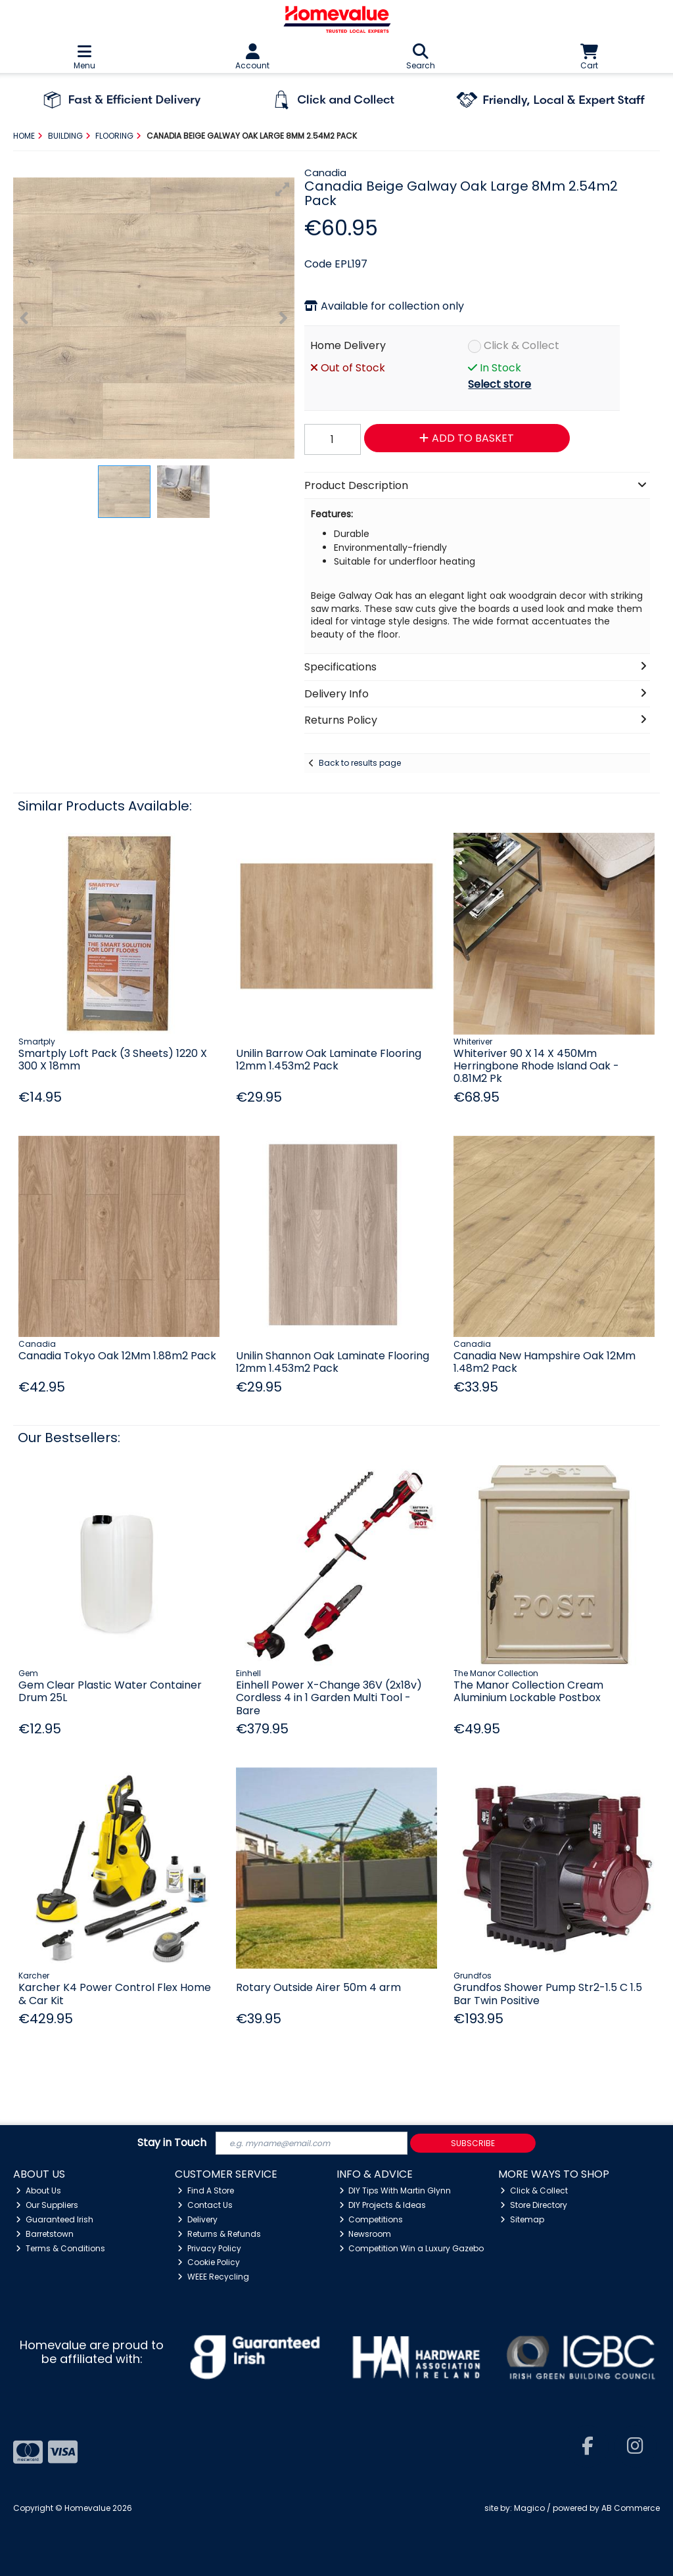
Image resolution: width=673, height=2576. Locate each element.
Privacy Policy (209, 2248)
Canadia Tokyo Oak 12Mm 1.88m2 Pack (117, 1355)
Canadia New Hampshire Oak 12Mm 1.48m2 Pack (544, 1362)
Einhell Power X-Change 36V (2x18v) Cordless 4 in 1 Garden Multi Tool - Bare (329, 1697)
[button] (282, 189)
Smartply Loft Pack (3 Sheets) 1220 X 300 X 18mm (112, 1059)
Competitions (371, 2219)
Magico (529, 2508)
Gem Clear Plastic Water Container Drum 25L (110, 1691)
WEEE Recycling (213, 2276)
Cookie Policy (208, 2262)
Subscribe (473, 2143)
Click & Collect (521, 345)
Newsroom (365, 2233)
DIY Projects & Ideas (383, 2205)
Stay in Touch (171, 2143)
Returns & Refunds (219, 2233)
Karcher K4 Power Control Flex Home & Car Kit (114, 1993)
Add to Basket (466, 438)
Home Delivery (348, 345)
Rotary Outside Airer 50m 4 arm (318, 1987)
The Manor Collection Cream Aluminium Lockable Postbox (528, 1691)
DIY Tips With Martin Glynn (395, 2190)
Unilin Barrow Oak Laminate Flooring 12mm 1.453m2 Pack (328, 1059)
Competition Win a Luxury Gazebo (411, 2248)
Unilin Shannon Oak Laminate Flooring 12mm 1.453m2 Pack (332, 1362)
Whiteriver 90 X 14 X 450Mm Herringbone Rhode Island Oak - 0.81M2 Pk (536, 1066)
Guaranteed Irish (54, 2219)
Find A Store (205, 2190)
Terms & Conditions (60, 2248)
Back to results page (360, 762)
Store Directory (533, 2205)
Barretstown (45, 2233)
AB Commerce (630, 2508)
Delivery (197, 2219)
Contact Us (205, 2205)
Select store (499, 384)
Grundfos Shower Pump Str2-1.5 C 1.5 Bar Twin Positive (547, 1993)
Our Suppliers (47, 2205)
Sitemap (522, 2219)
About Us (38, 2190)
